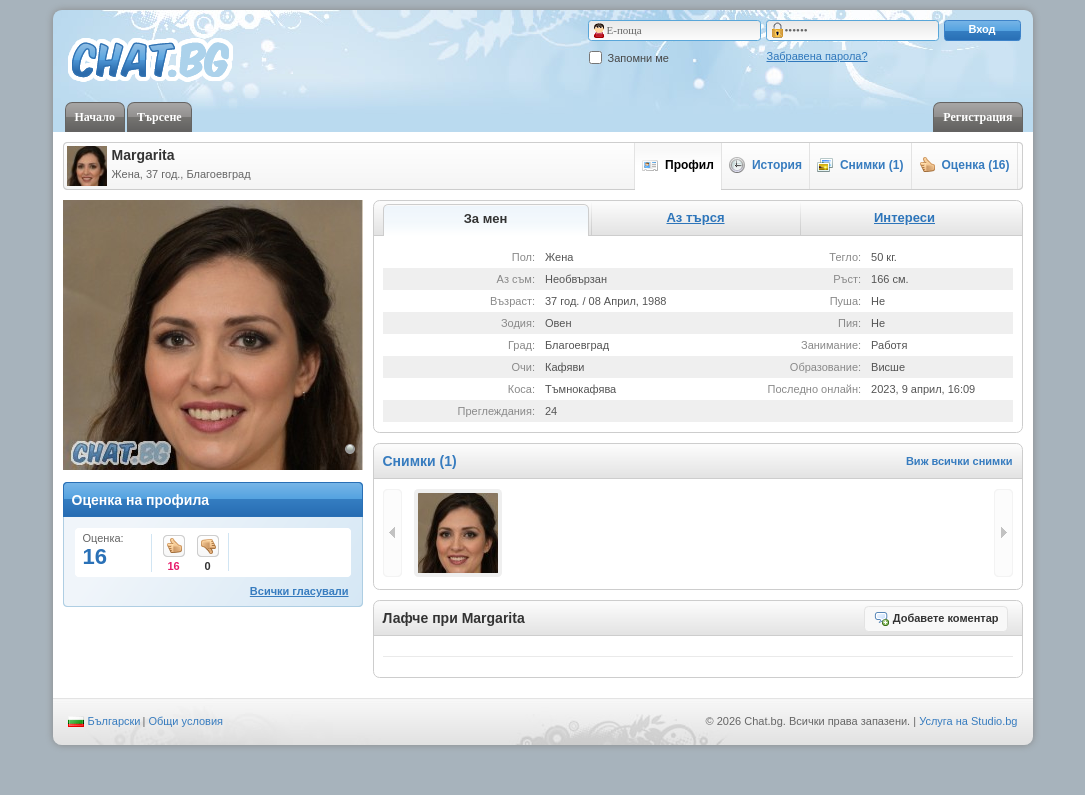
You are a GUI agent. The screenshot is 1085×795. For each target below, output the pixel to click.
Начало (95, 117)
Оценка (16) (964, 165)
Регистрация (977, 117)
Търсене (159, 117)
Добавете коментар (936, 618)
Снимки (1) (860, 165)
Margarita (143, 155)
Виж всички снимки (959, 461)
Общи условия (185, 721)
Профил (678, 165)
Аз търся (695, 217)
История (765, 165)
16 (174, 547)
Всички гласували (299, 591)
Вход (981, 29)
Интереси (904, 217)
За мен (486, 218)
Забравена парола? (817, 56)
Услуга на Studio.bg (968, 721)
